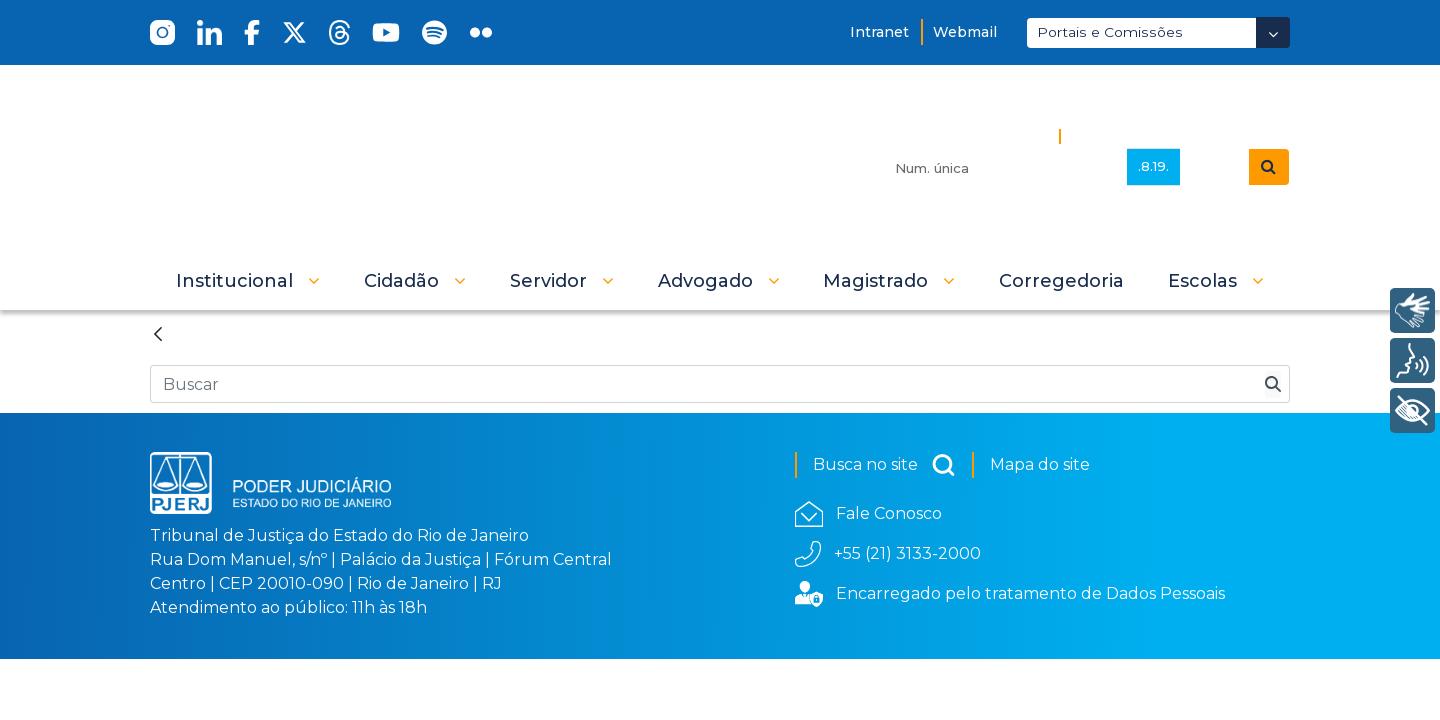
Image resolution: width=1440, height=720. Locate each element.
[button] (248, 281)
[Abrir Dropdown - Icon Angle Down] (1273, 32)
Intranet (879, 32)
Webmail (965, 32)
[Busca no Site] (703, 384)
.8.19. (1153, 166)
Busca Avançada (1137, 135)
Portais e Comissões (1110, 32)
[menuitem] (1061, 281)
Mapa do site (1040, 464)
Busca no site (884, 465)
